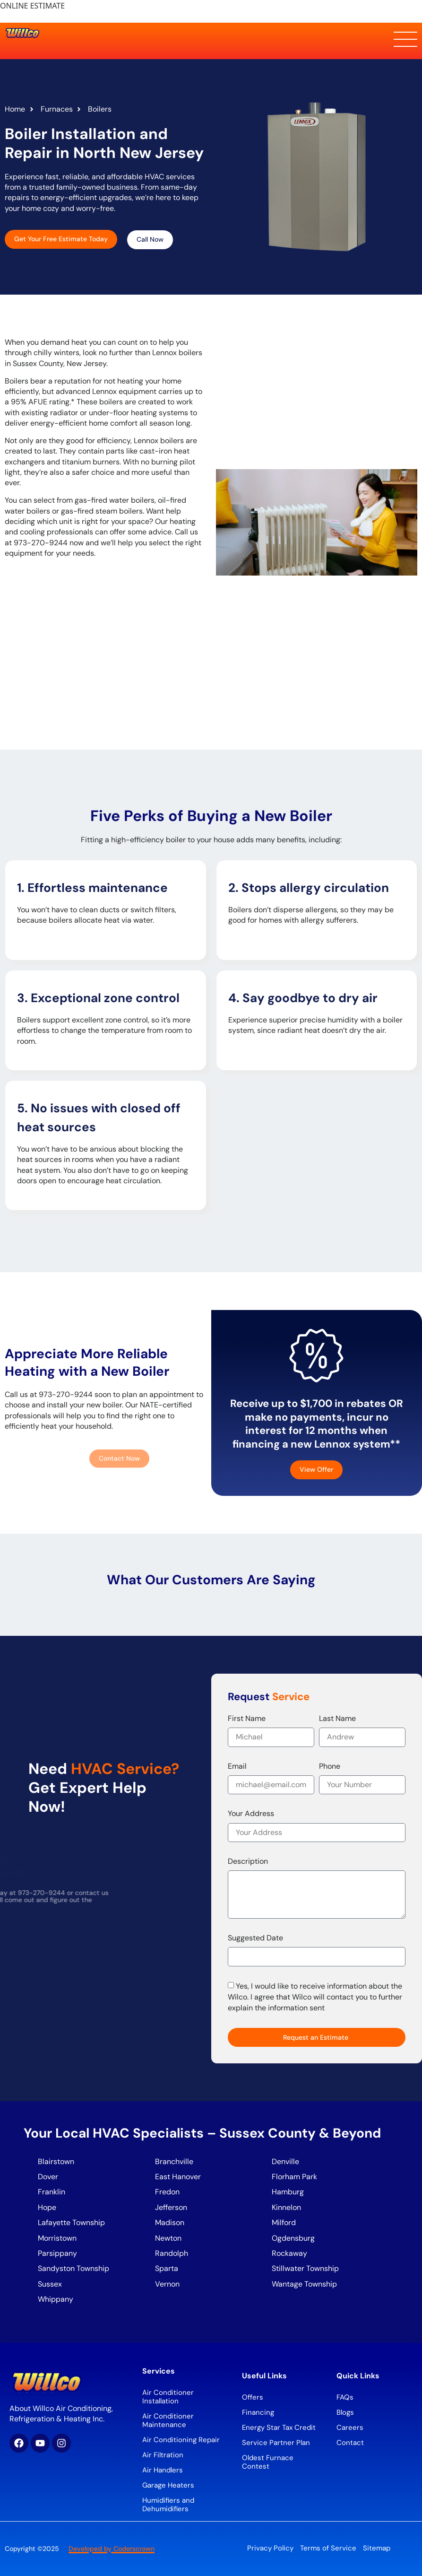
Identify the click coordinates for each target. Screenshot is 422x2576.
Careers (349, 2427)
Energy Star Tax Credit (279, 2427)
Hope (47, 2207)
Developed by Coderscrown (112, 2548)
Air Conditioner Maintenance (168, 2420)
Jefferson (171, 2207)
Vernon (167, 2284)
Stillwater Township (306, 2268)
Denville (285, 2161)
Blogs (345, 2412)
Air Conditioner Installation (168, 2397)
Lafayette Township (71, 2222)
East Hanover (179, 2177)
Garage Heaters (168, 2485)
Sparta (166, 2268)
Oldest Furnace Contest (267, 2462)
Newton (168, 2238)
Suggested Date (255, 1938)
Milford (284, 2222)
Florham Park (295, 2177)
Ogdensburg (293, 2238)
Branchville (174, 2161)
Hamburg (288, 2192)
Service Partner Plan (276, 2442)
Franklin (51, 2192)
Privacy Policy (270, 2548)
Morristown (57, 2238)
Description (248, 1861)
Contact (350, 2442)
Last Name (337, 1718)
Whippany (56, 2299)
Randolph (171, 2253)
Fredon (167, 2192)
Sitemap (376, 2548)
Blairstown (57, 2161)
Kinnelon (286, 2207)
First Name (247, 1718)
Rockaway (289, 2253)
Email (237, 1766)
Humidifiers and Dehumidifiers (168, 2505)
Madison (169, 2222)
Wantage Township (304, 2284)
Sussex (50, 2284)
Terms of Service (328, 2548)
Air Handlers (162, 2470)
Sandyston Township (73, 2268)
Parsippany (57, 2253)
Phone (329, 1766)
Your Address (251, 1813)
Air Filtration (162, 2455)
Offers (252, 2397)
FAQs (344, 2397)
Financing (258, 2412)
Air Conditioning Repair (181, 2440)
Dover (48, 2177)
